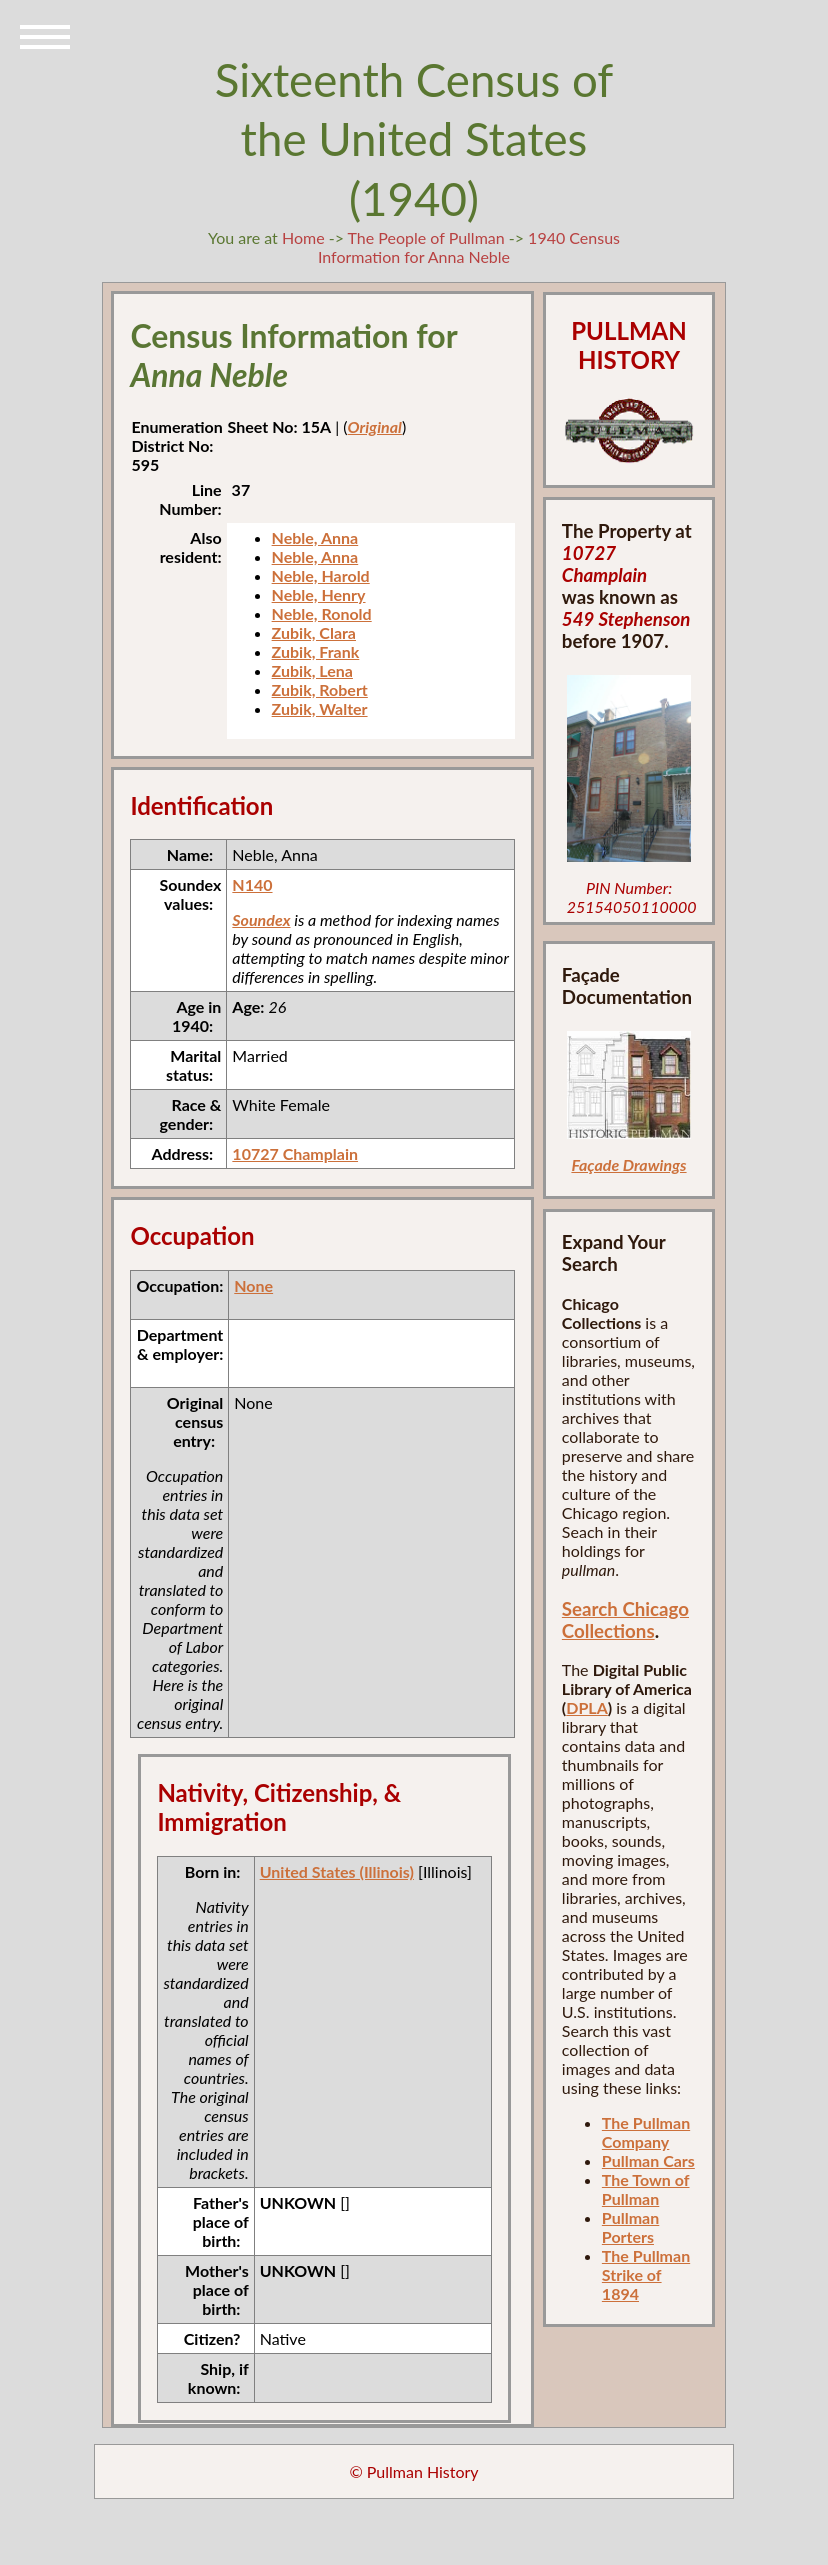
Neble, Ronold (322, 613)
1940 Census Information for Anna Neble (469, 247)
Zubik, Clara (314, 632)
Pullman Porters (630, 2227)
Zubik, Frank (316, 651)
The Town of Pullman (646, 2189)
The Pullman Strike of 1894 (646, 2274)
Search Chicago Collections (625, 1620)
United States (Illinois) (337, 1871)
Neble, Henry (319, 594)
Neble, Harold (321, 575)
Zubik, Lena (312, 670)
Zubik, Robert (320, 689)
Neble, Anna (315, 537)
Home (303, 237)
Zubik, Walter (320, 708)
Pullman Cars (648, 2160)
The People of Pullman (426, 237)
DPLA (587, 1707)
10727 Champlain (295, 1153)
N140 (252, 884)
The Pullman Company (646, 2132)
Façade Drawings (628, 1164)
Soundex (261, 919)
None (253, 1285)
